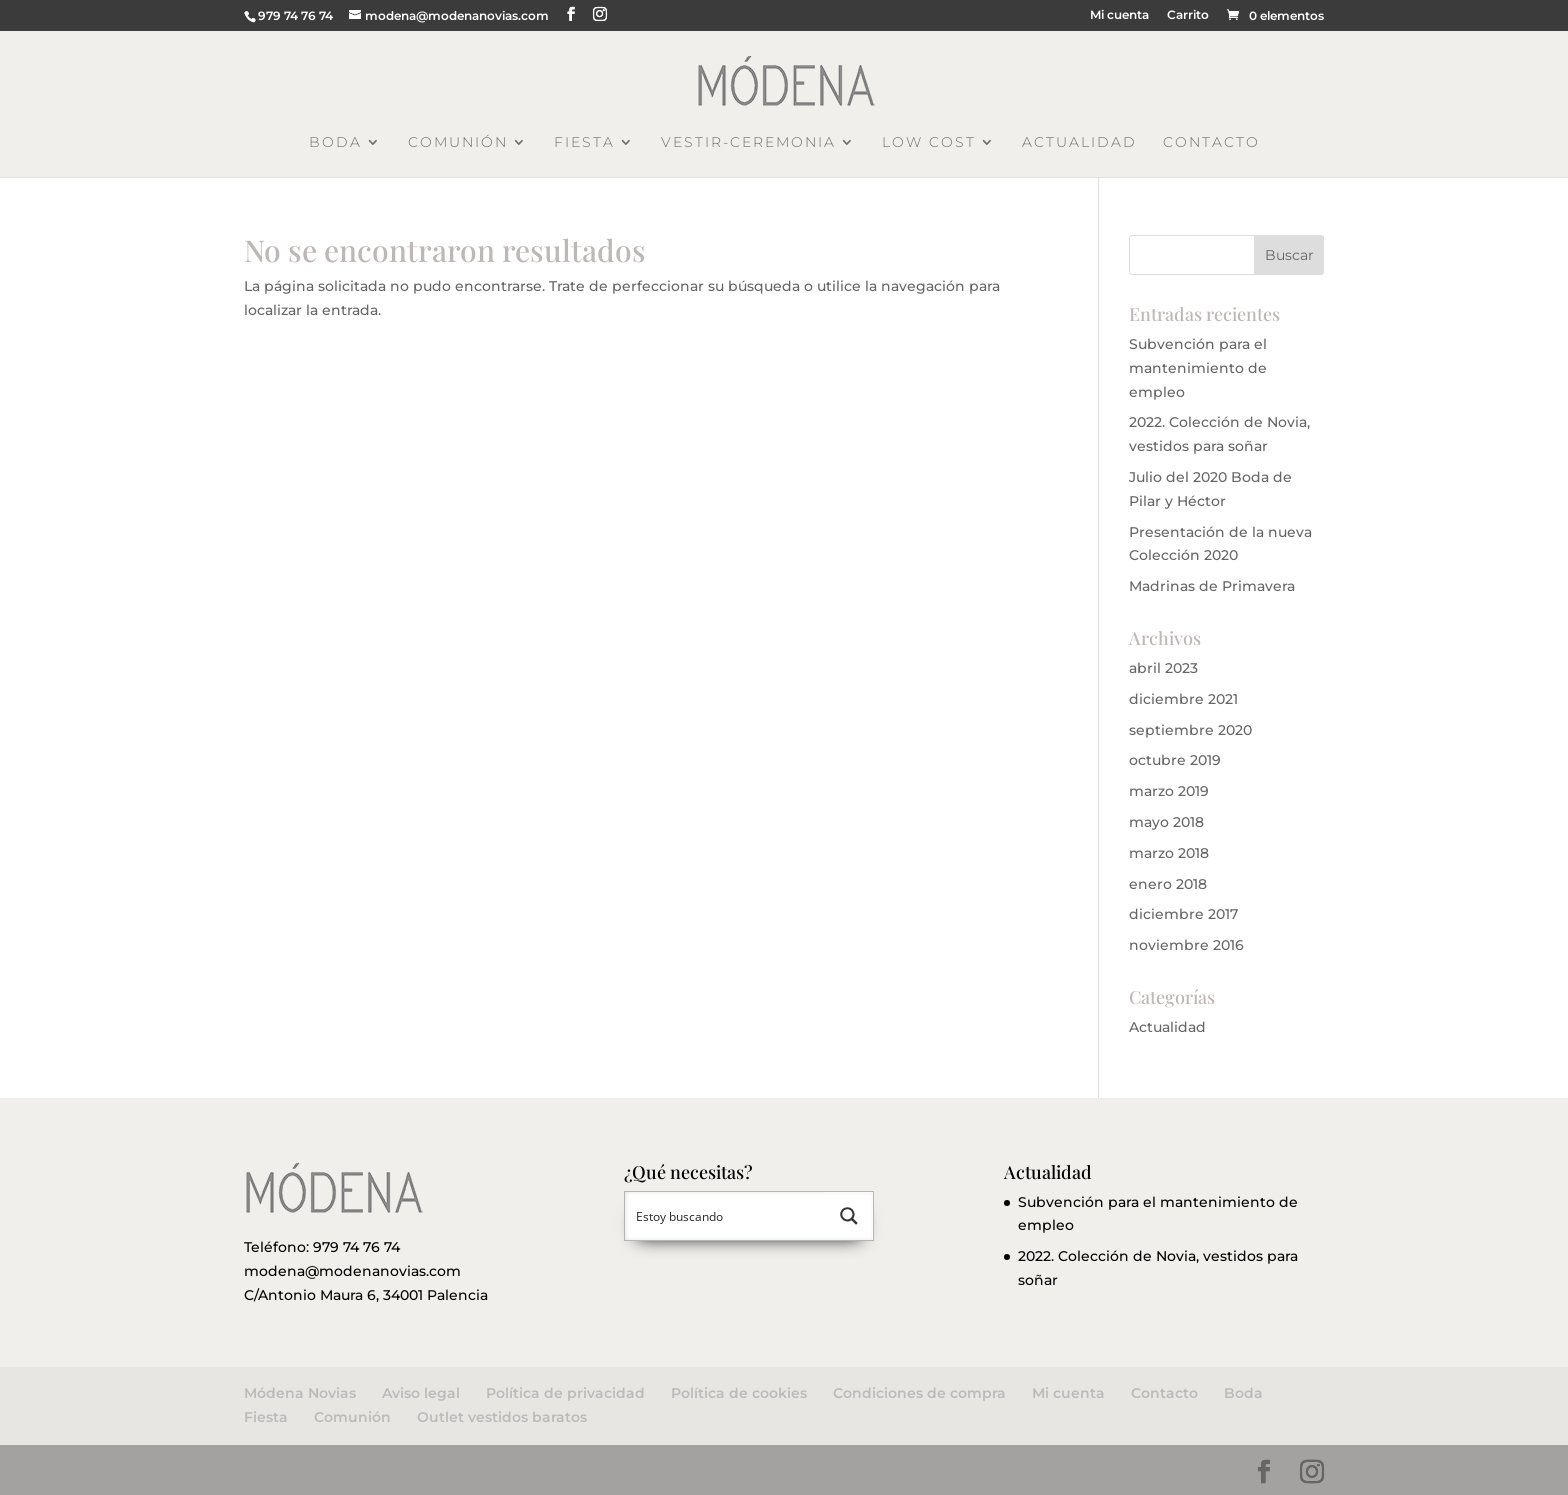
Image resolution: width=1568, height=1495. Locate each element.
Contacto (1211, 143)
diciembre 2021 (1183, 699)
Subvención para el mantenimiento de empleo (1198, 368)
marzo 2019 (1169, 791)
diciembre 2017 (1183, 914)
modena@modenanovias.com (352, 1271)
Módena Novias (300, 1393)
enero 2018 (1168, 884)
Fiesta (584, 143)
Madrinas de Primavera (1212, 586)
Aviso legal (421, 1393)
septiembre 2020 (1190, 730)
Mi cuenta (1119, 15)
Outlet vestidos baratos (502, 1417)
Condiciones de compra (919, 1393)
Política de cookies (739, 1393)
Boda (335, 143)
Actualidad (1079, 143)
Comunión (458, 143)
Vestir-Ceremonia (748, 143)
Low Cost (929, 143)
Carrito (1188, 15)
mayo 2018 (1166, 822)
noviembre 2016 (1186, 945)
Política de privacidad (565, 1393)
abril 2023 (1163, 668)
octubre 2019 (1175, 760)
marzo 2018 (1169, 853)
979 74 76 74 (356, 1247)
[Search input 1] (726, 1216)
